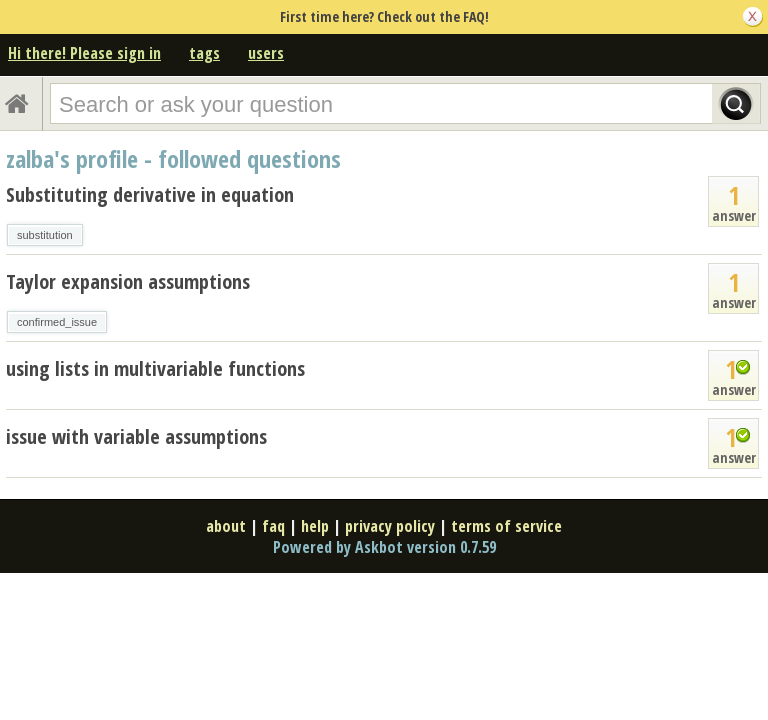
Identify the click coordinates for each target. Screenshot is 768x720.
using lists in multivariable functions (155, 368)
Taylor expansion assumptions (128, 281)
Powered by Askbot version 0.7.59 (384, 547)
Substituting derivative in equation (150, 194)
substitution (45, 235)
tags (204, 53)
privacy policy (390, 526)
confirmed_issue (57, 322)
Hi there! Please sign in (84, 53)
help (315, 526)
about (226, 526)
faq (273, 526)
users (266, 53)
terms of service (506, 526)
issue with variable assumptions (136, 436)
